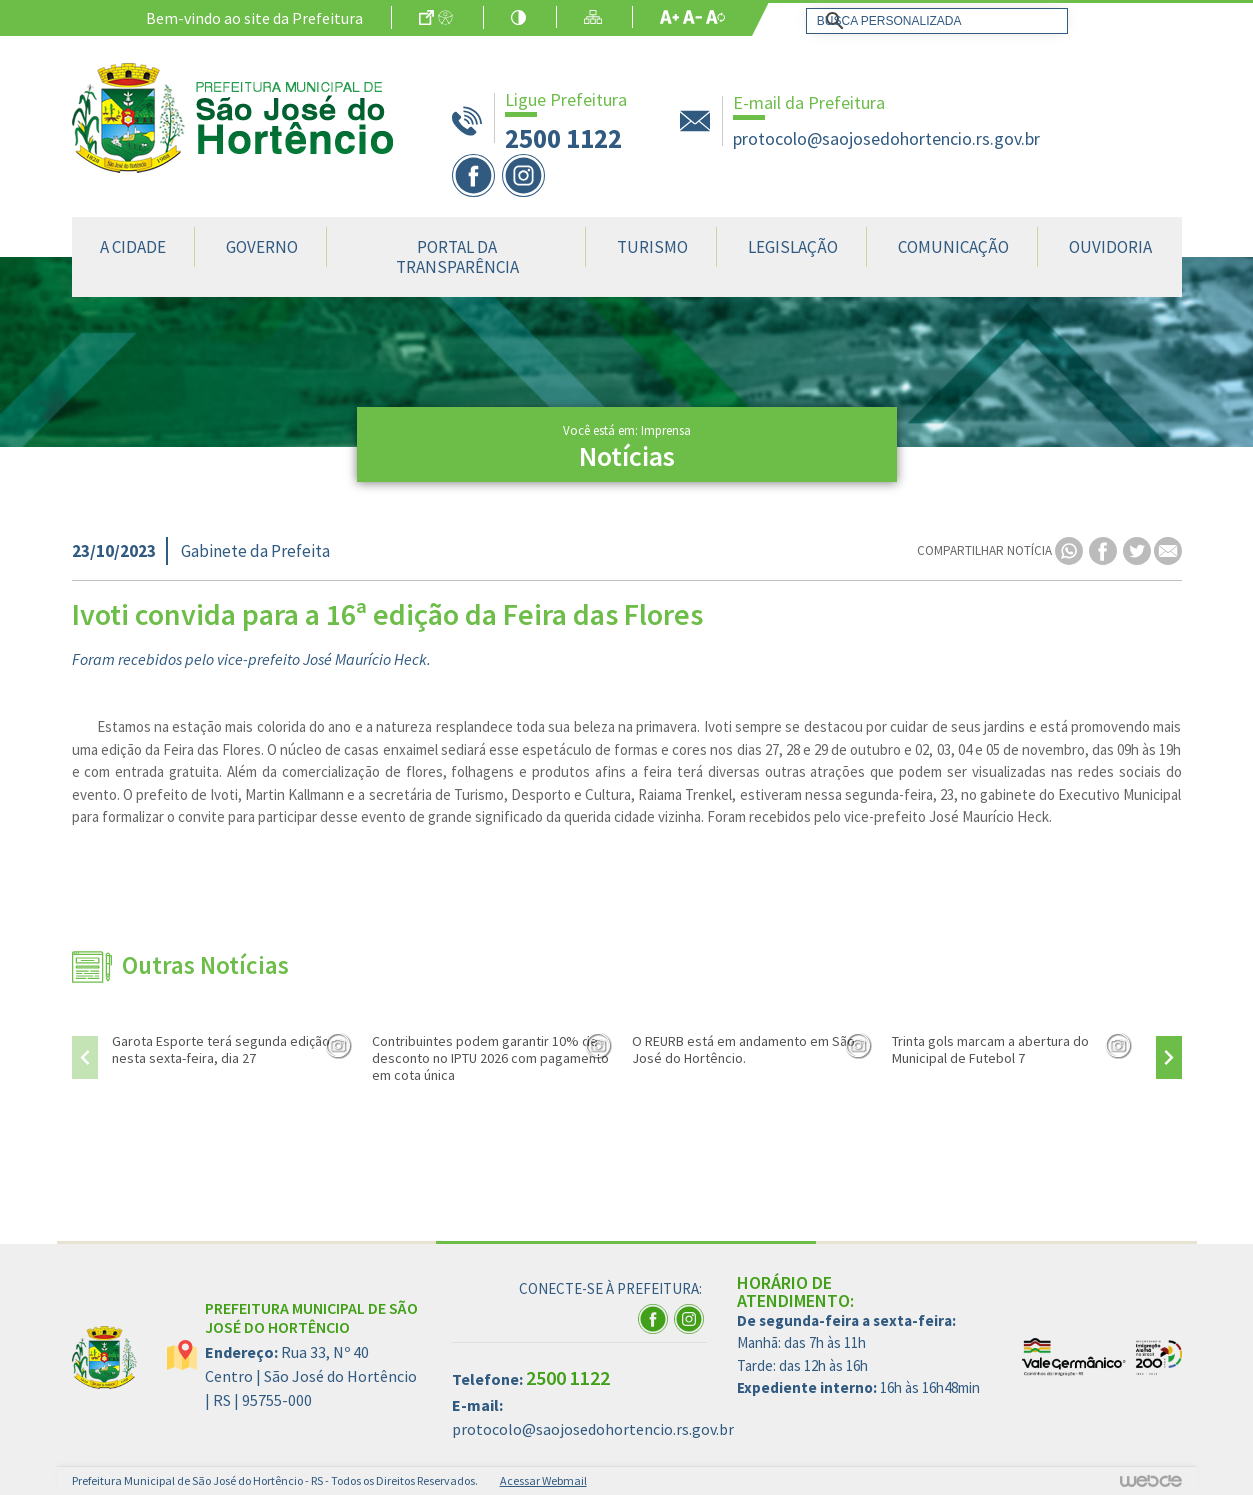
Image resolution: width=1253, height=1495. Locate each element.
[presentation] (85, 1057)
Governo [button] (262, 247)
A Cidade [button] (133, 247)
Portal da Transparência (457, 257)
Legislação (793, 247)
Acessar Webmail (543, 1480)
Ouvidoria (1110, 247)
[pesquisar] (933, 21)
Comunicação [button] (953, 247)
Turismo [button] (652, 247)
